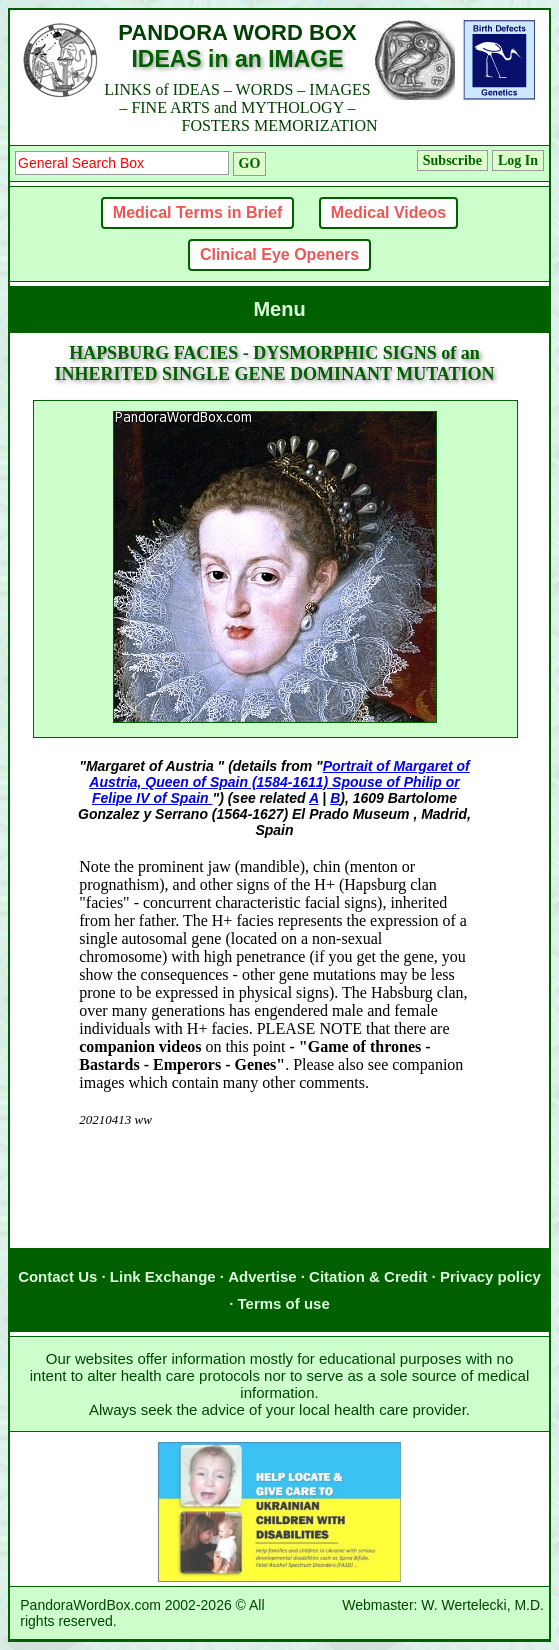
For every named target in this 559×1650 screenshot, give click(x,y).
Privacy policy (490, 1276)
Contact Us (57, 1276)
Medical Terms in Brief (198, 212)
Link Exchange (163, 1276)
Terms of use (284, 1303)
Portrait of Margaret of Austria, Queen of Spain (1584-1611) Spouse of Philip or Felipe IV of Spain (279, 782)
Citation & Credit (368, 1276)
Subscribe (452, 160)
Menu (279, 309)
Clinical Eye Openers (279, 254)
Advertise (262, 1276)
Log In (518, 160)
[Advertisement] (275, 1208)
